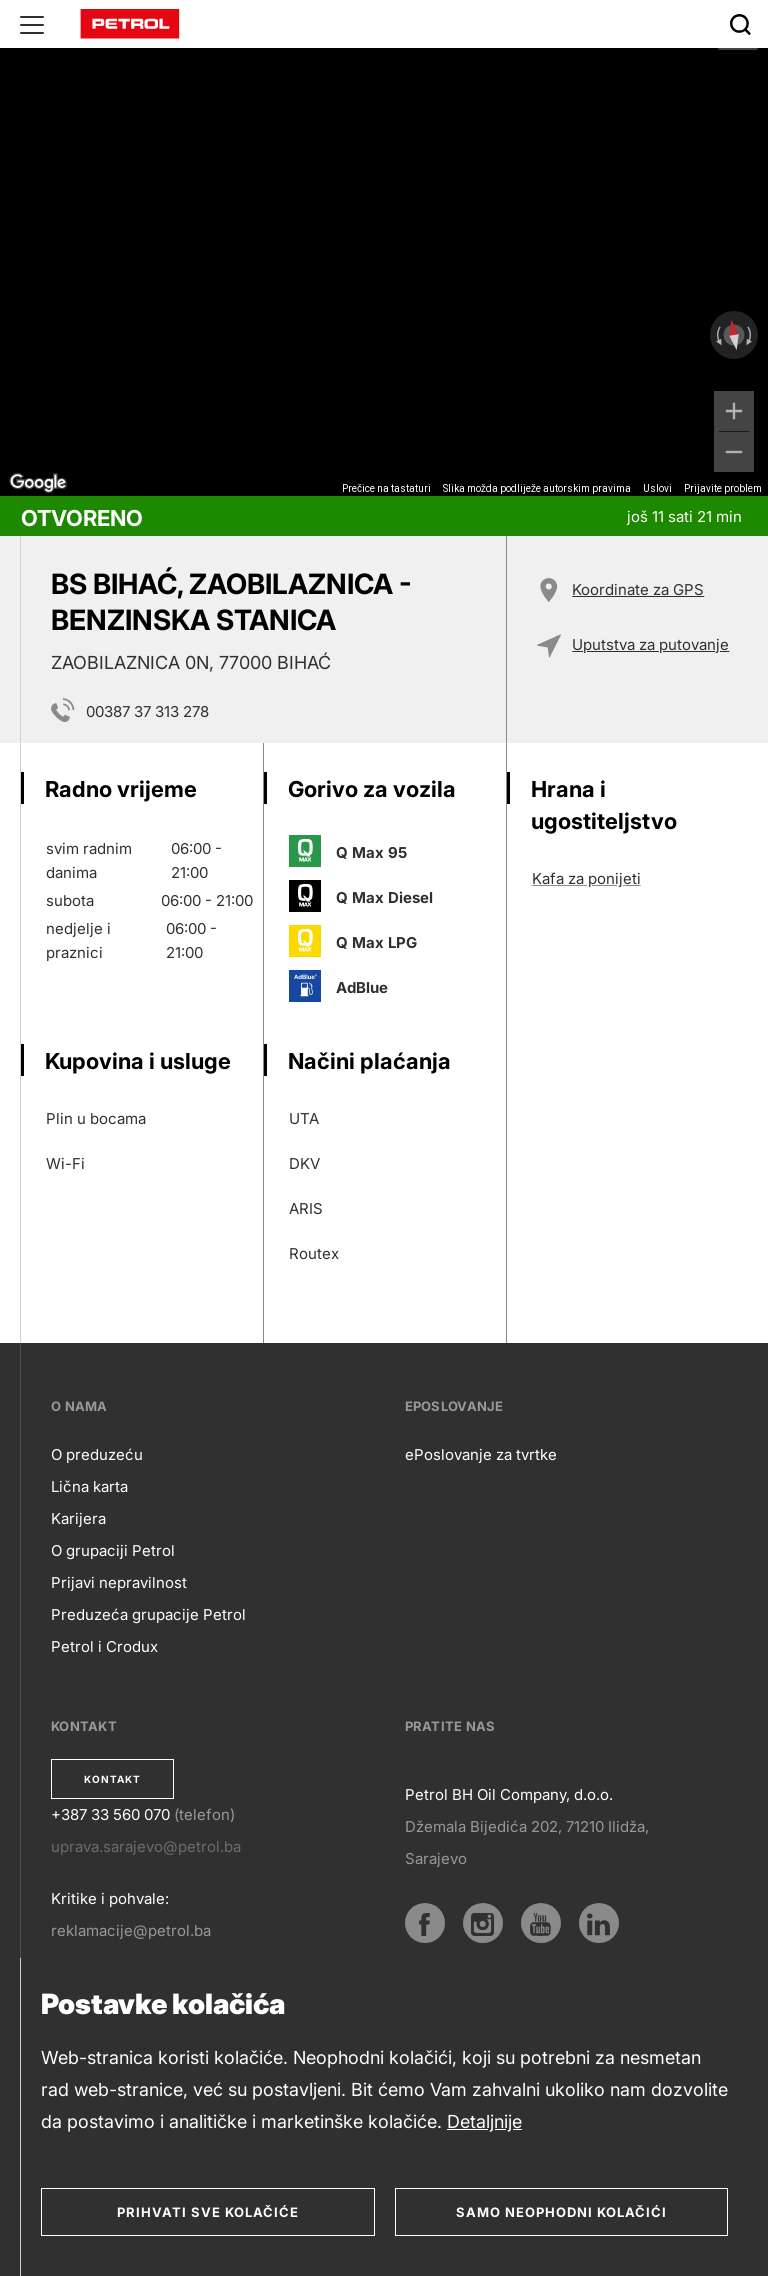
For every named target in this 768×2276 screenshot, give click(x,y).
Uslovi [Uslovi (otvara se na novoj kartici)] (657, 488)
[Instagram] (483, 1923)
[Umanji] (734, 452)
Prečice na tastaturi (386, 488)
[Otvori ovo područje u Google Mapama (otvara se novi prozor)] (38, 483)
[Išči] (740, 24)
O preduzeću (97, 1454)
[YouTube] (541, 1923)
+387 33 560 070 (110, 1814)
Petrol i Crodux (104, 1646)
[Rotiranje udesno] (751, 335)
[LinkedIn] (599, 1923)
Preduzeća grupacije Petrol (148, 1614)
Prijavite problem (723, 488)
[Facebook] (425, 1923)
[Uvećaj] (734, 411)
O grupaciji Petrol (113, 1550)
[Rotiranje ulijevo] (717, 335)
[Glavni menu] (32, 24)
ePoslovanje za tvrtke (481, 1454)
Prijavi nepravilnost (119, 1582)
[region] (384, 248)
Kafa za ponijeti (586, 878)
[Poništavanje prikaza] (734, 335)
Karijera (78, 1518)
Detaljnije (484, 2121)
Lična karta (89, 1486)
